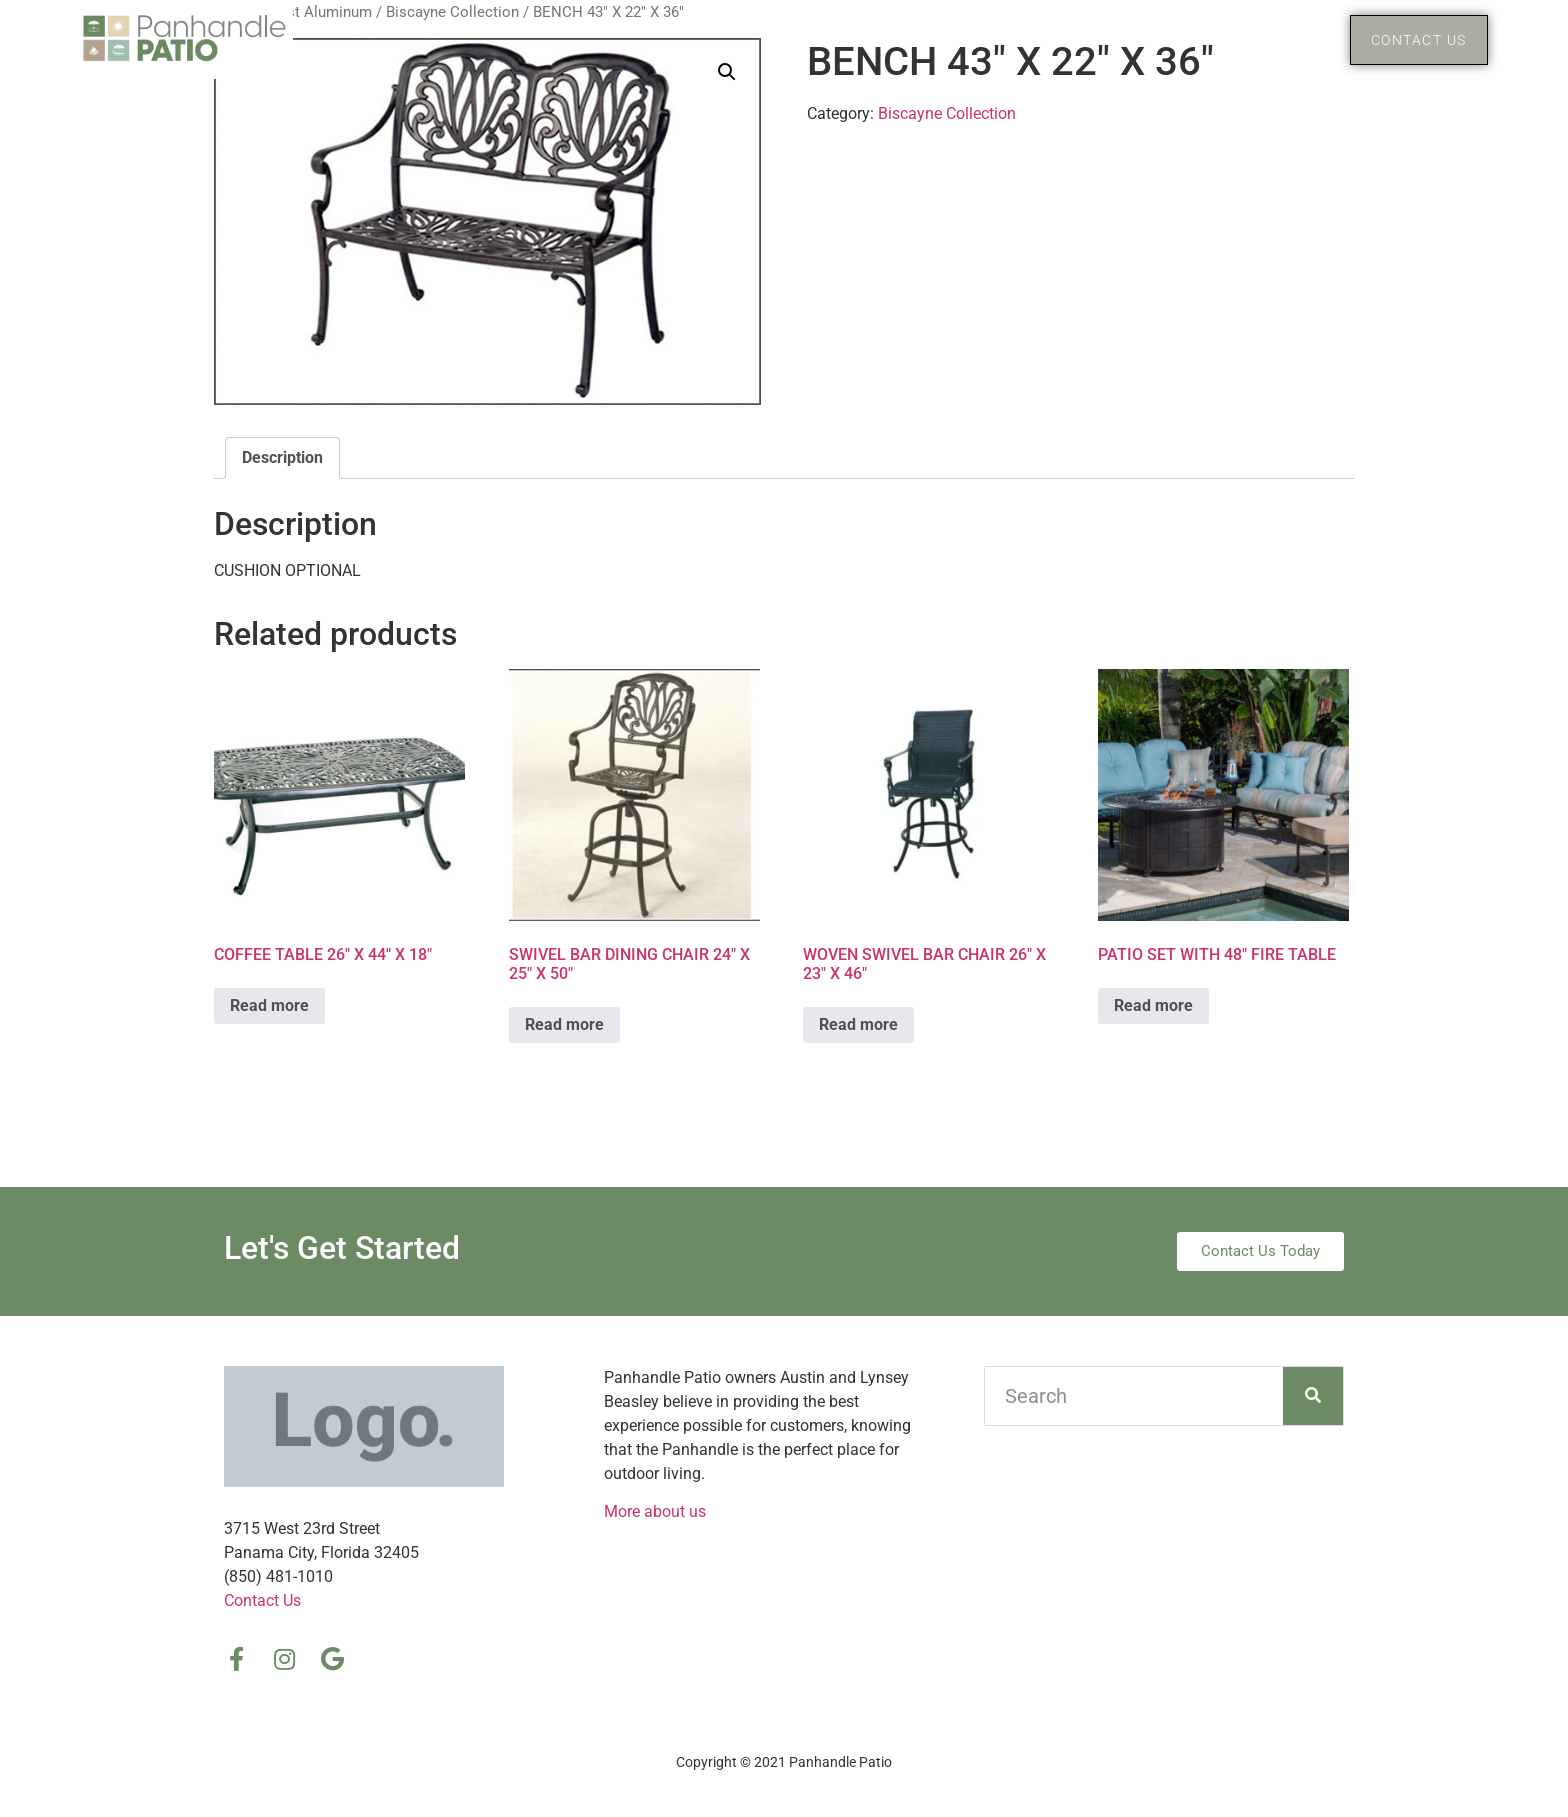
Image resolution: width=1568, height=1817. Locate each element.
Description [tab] (282, 457)
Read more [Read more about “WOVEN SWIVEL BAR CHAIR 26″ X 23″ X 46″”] (858, 1024)
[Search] (1313, 1396)
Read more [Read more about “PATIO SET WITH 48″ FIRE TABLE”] (1153, 1005)
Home (1140, 39)
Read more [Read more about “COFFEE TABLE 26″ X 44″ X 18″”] (269, 1005)
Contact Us (262, 1600)
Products (1260, 40)
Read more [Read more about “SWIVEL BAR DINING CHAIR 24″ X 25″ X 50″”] (564, 1024)
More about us (655, 1511)
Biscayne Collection (947, 113)
